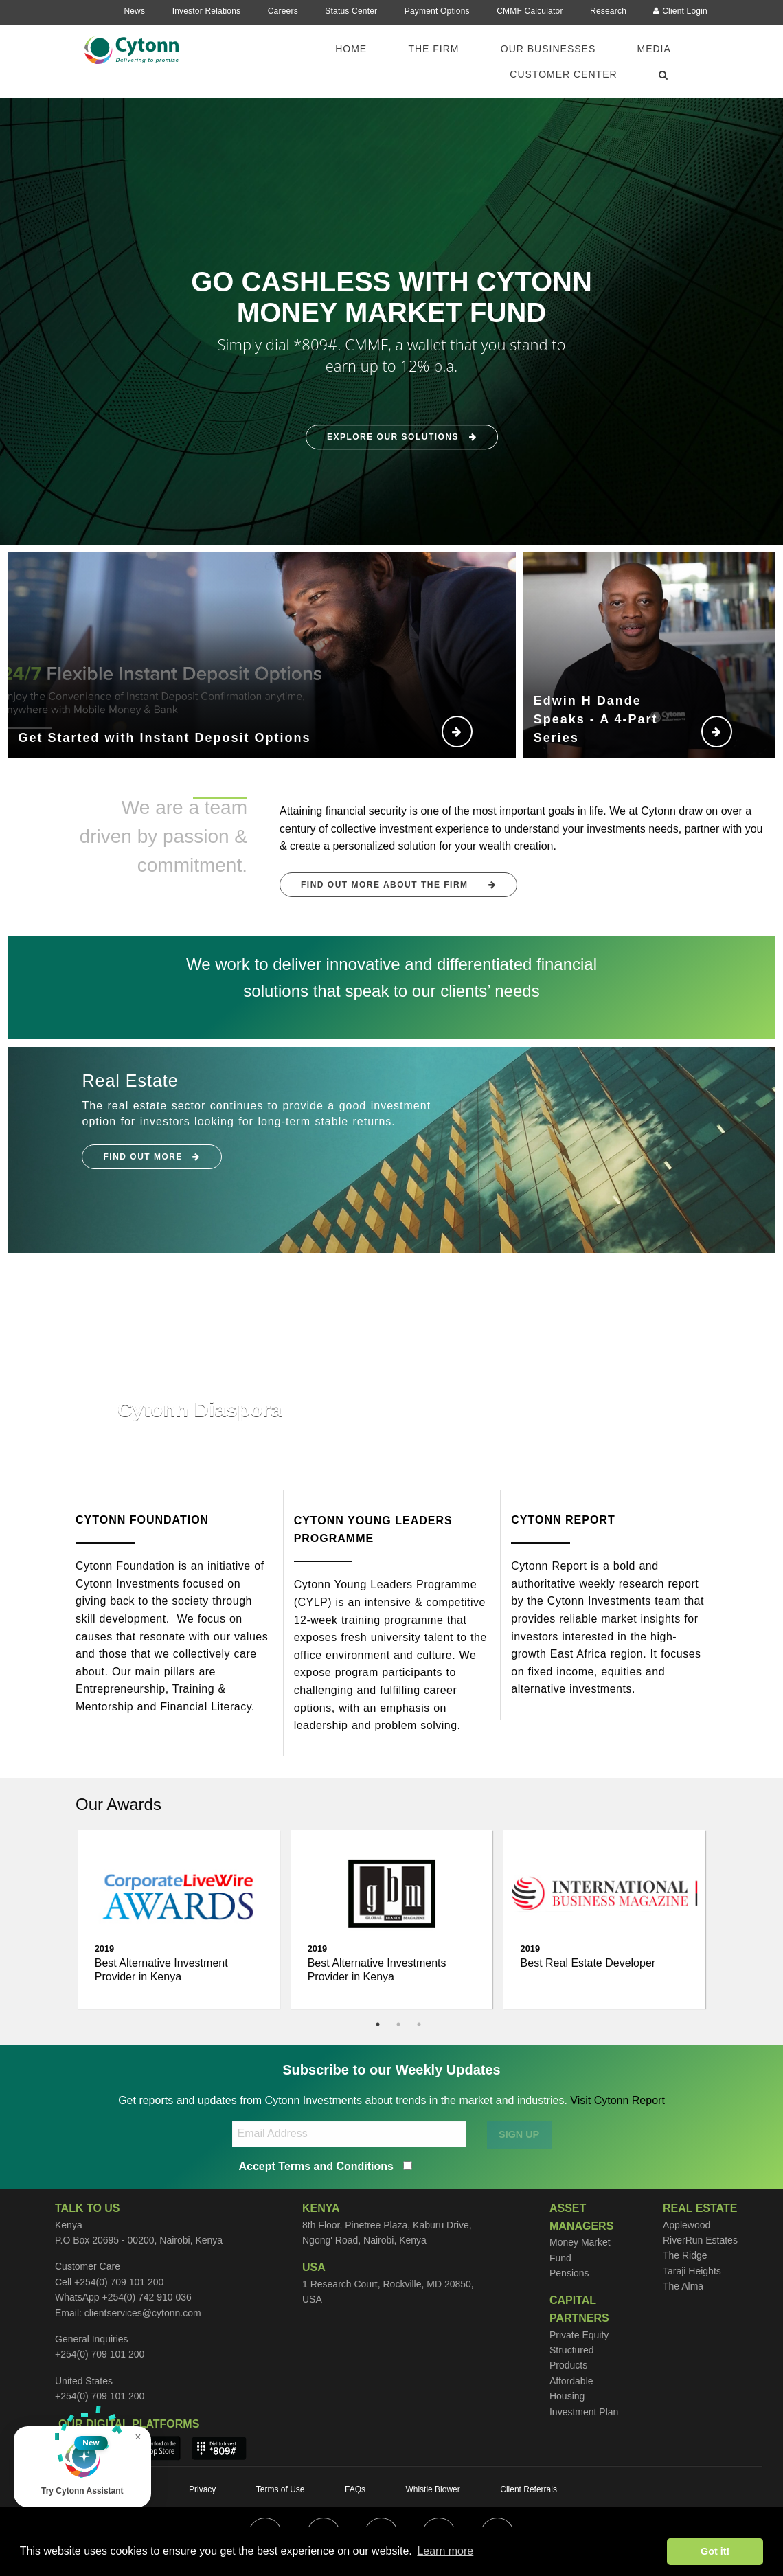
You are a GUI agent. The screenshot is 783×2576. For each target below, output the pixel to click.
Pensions (569, 2273)
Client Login (680, 11)
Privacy (202, 2489)
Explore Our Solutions (402, 437)
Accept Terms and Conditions (316, 2166)
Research (608, 11)
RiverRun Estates (700, 2240)
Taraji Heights (692, 2271)
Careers (283, 11)
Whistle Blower (432, 2489)
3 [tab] (419, 2024)
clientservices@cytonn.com (142, 2312)
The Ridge (685, 2255)
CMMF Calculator (530, 11)
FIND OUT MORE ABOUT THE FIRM (398, 885)
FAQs (355, 2489)
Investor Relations (206, 11)
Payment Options (437, 11)
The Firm (433, 48)
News (134, 11)
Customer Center (563, 74)
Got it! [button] (715, 2551)
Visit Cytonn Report (617, 2100)
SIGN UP (519, 2134)
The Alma (683, 2286)
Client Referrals (528, 2489)
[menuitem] (359, 48)
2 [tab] (398, 2024)
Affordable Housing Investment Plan (583, 2396)
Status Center (351, 11)
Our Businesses (548, 48)
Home (351, 48)
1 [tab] (378, 2024)
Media (654, 48)
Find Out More (152, 1157)
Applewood (686, 2224)
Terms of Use (280, 2489)
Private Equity (579, 2334)
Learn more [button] (445, 2551)
